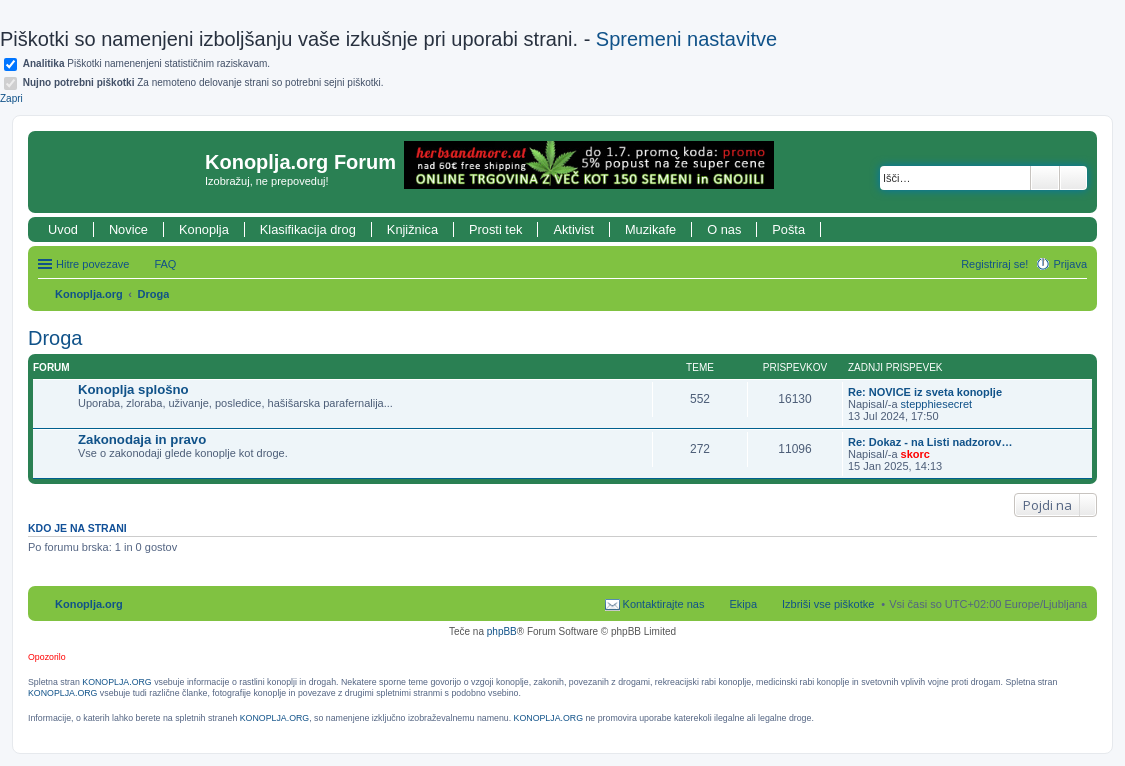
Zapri (11, 98)
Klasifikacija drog (308, 229)
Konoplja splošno (133, 389)
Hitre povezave (92, 264)
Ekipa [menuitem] (743, 604)
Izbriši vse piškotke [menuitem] (828, 604)
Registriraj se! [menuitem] (994, 264)
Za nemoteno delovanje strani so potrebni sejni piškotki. (203, 82)
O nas (724, 229)
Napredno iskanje (1073, 178)
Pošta (788, 229)
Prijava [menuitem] (1070, 264)
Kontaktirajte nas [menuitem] (664, 604)
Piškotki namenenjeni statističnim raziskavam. (146, 63)
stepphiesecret (937, 404)
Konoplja (204, 229)
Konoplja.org (89, 294)
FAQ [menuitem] (165, 264)
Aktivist (573, 229)
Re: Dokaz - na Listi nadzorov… (930, 442)
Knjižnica (412, 229)
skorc (915, 454)
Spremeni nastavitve (686, 39)
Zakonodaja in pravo (142, 439)
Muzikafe (650, 229)
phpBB (502, 631)
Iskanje (1045, 178)
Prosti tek (495, 229)
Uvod (63, 229)
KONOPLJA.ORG (116, 682)
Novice (128, 229)
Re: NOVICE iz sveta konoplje (925, 392)
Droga (154, 294)
